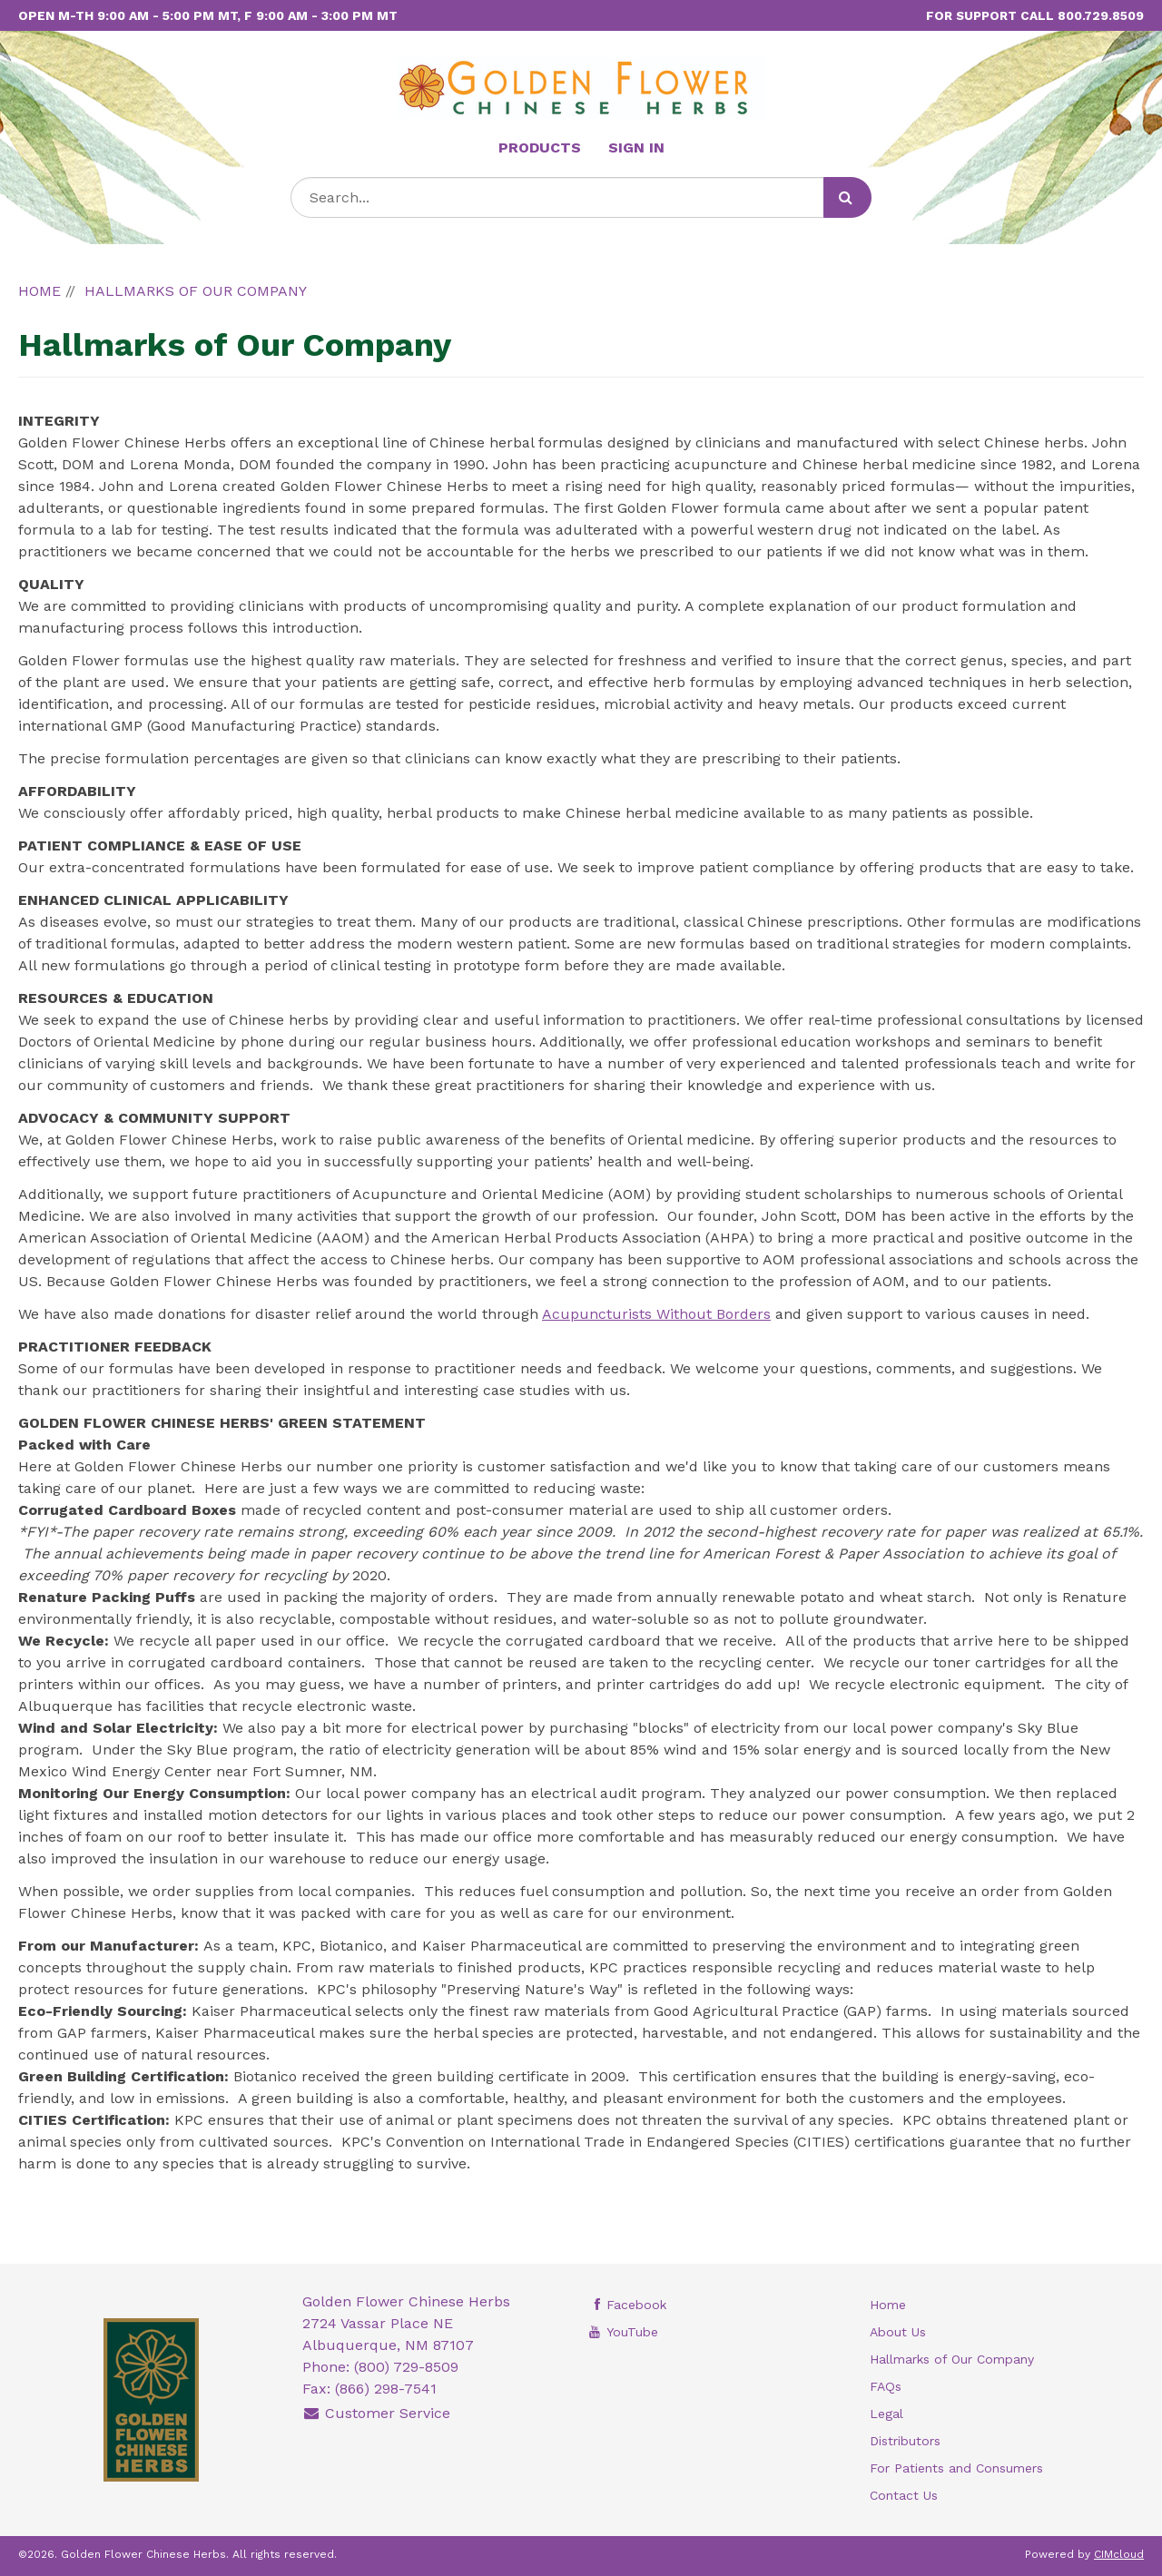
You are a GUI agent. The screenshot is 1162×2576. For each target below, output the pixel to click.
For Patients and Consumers (956, 2468)
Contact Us (904, 2495)
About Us (898, 2332)
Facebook (626, 2304)
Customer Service (376, 2413)
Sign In (636, 147)
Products (539, 147)
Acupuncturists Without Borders (656, 1313)
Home (888, 2304)
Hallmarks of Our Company (952, 2359)
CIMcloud (1119, 2554)
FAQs (885, 2386)
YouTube (622, 2332)
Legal (886, 2413)
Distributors (905, 2440)
